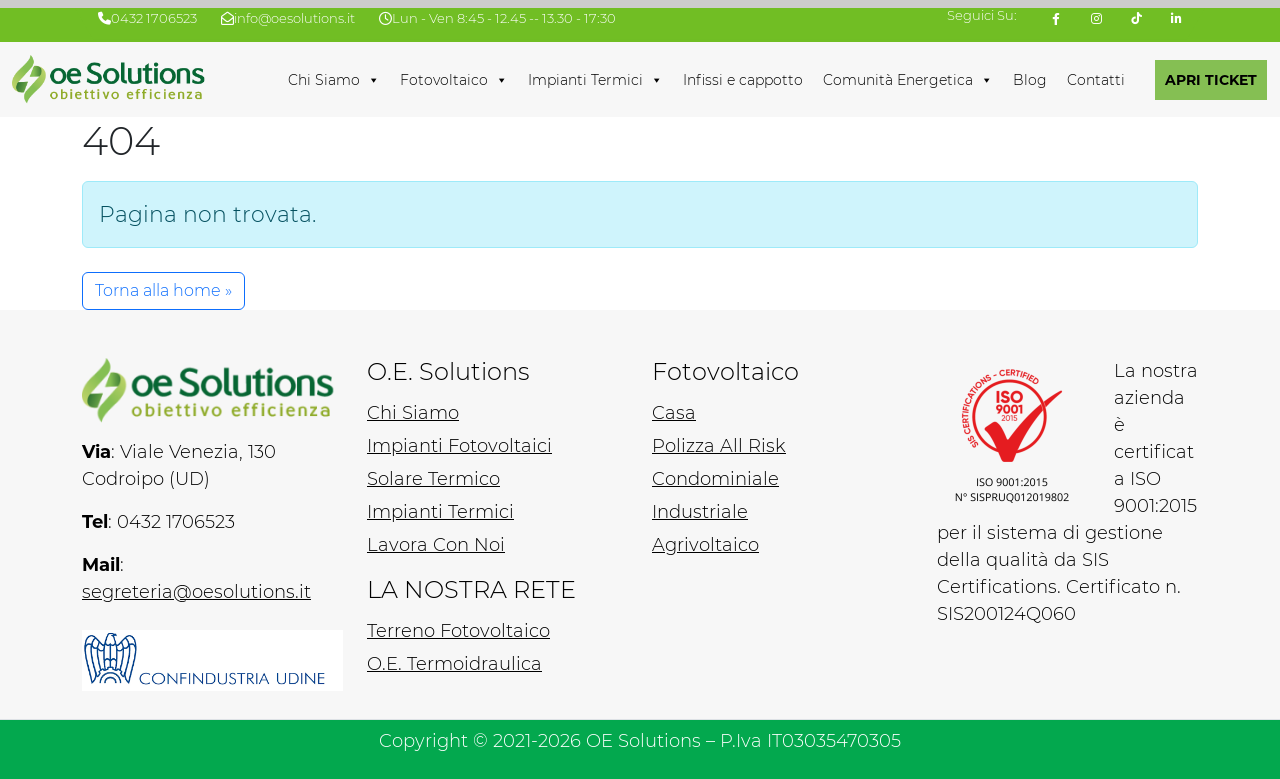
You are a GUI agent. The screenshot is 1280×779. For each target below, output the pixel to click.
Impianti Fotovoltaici (459, 446)
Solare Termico (433, 479)
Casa (674, 413)
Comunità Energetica (908, 80)
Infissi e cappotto (743, 80)
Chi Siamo (334, 80)
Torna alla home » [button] (163, 290)
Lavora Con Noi (436, 545)
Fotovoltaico (454, 80)
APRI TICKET (1211, 80)
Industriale (700, 512)
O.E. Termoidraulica (454, 664)
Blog (1030, 80)
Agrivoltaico (705, 545)
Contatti (1096, 80)
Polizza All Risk (719, 446)
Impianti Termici (595, 80)
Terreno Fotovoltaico (458, 631)
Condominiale (715, 479)
